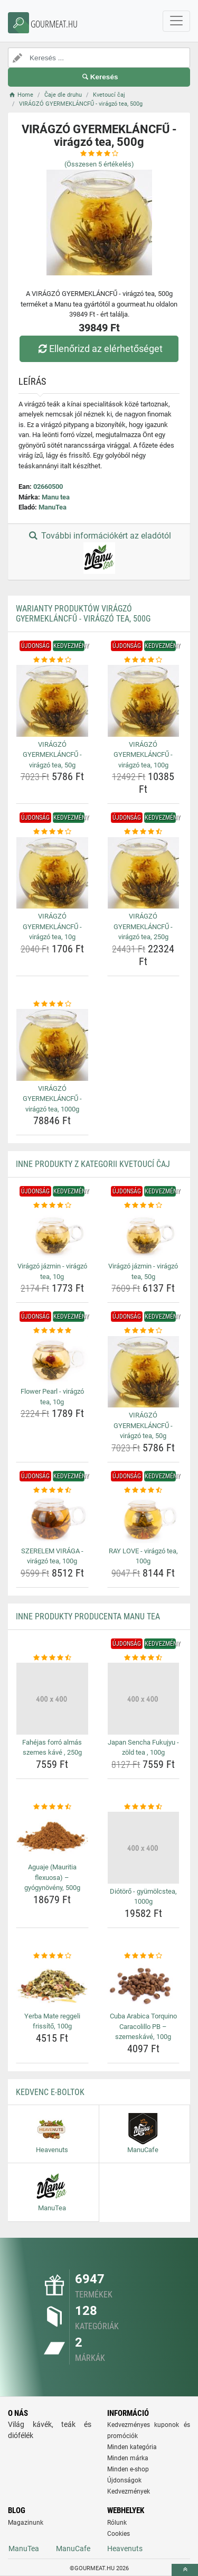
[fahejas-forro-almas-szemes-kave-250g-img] (52, 1699)
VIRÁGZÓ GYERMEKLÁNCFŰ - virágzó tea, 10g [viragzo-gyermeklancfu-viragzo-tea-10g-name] (52, 926)
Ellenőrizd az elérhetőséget (98, 348)
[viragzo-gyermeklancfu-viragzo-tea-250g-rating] (144, 832)
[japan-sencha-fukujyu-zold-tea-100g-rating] (144, 1658)
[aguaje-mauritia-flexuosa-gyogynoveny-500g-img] (52, 1835)
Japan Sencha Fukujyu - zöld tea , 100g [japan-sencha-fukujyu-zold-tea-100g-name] (143, 1747)
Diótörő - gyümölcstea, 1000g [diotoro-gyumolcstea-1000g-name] (143, 1896)
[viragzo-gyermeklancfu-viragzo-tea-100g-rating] (144, 660)
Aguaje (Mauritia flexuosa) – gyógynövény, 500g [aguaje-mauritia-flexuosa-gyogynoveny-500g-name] (52, 1877)
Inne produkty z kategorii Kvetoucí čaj (93, 1164)
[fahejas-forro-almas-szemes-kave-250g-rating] (52, 1658)
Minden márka (127, 2458)
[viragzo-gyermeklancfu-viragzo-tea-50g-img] (52, 701)
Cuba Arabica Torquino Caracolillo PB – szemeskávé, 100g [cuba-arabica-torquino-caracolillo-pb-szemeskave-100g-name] (143, 2026)
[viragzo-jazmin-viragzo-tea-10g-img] (52, 1234)
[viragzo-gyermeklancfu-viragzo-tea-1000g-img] (52, 1045)
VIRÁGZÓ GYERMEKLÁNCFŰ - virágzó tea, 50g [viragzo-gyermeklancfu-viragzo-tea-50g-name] (52, 754)
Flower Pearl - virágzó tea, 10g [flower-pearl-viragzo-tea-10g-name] (52, 1396)
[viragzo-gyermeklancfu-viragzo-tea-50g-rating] (52, 660)
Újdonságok (124, 2480)
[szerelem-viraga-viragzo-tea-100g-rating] (52, 1490)
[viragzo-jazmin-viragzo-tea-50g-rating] (144, 1205)
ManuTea (53, 507)
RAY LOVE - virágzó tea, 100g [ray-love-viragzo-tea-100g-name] (143, 1556)
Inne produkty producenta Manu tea (88, 1616)
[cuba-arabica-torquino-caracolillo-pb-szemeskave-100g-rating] (144, 1956)
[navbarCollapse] (176, 21)
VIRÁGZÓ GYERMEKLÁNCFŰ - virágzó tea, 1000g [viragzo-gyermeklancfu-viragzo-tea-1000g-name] (52, 1099)
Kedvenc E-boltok (50, 2092)
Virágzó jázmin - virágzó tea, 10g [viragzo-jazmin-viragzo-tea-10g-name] (52, 1271)
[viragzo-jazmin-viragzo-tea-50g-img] (144, 1234)
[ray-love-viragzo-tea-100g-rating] (144, 1490)
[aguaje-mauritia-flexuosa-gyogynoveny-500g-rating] (52, 1807)
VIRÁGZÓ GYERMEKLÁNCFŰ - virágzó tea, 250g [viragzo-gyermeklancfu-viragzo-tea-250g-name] (143, 926)
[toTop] (185, 2570)
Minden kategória (132, 2447)
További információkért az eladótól (99, 552)
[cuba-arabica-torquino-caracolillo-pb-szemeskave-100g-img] (144, 1984)
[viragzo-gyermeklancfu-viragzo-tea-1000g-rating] (52, 1004)
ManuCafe (73, 2548)
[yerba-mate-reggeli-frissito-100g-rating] (52, 1956)
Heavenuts (125, 2548)
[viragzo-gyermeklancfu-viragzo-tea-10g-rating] (52, 832)
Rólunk (117, 2522)
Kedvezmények (128, 2491)
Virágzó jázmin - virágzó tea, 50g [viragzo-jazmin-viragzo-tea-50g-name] (143, 1271)
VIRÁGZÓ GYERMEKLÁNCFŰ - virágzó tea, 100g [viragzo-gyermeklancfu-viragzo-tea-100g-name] (143, 754)
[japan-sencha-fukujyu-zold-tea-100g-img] (144, 1699)
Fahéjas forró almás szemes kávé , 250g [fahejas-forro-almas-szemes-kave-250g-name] (52, 1747)
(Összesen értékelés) (99, 164)
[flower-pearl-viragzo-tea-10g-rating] (52, 1331)
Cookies (118, 2533)
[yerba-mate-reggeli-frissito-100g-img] (52, 1984)
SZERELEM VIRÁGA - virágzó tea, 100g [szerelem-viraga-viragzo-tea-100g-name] (52, 1556)
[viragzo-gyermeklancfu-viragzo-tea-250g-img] (144, 873)
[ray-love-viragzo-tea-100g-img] (144, 1519)
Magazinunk (25, 2522)
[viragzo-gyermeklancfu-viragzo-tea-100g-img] (144, 701)
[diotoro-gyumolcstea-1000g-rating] (144, 1807)
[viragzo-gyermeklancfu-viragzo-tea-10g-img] (52, 873)
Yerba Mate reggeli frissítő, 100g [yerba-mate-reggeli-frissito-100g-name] (52, 2021)
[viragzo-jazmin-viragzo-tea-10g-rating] (52, 1205)
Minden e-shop (128, 2469)
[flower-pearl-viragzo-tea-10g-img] (52, 1360)
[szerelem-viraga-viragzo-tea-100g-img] (52, 1519)
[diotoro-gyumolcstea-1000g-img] (144, 1848)
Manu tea (56, 497)
